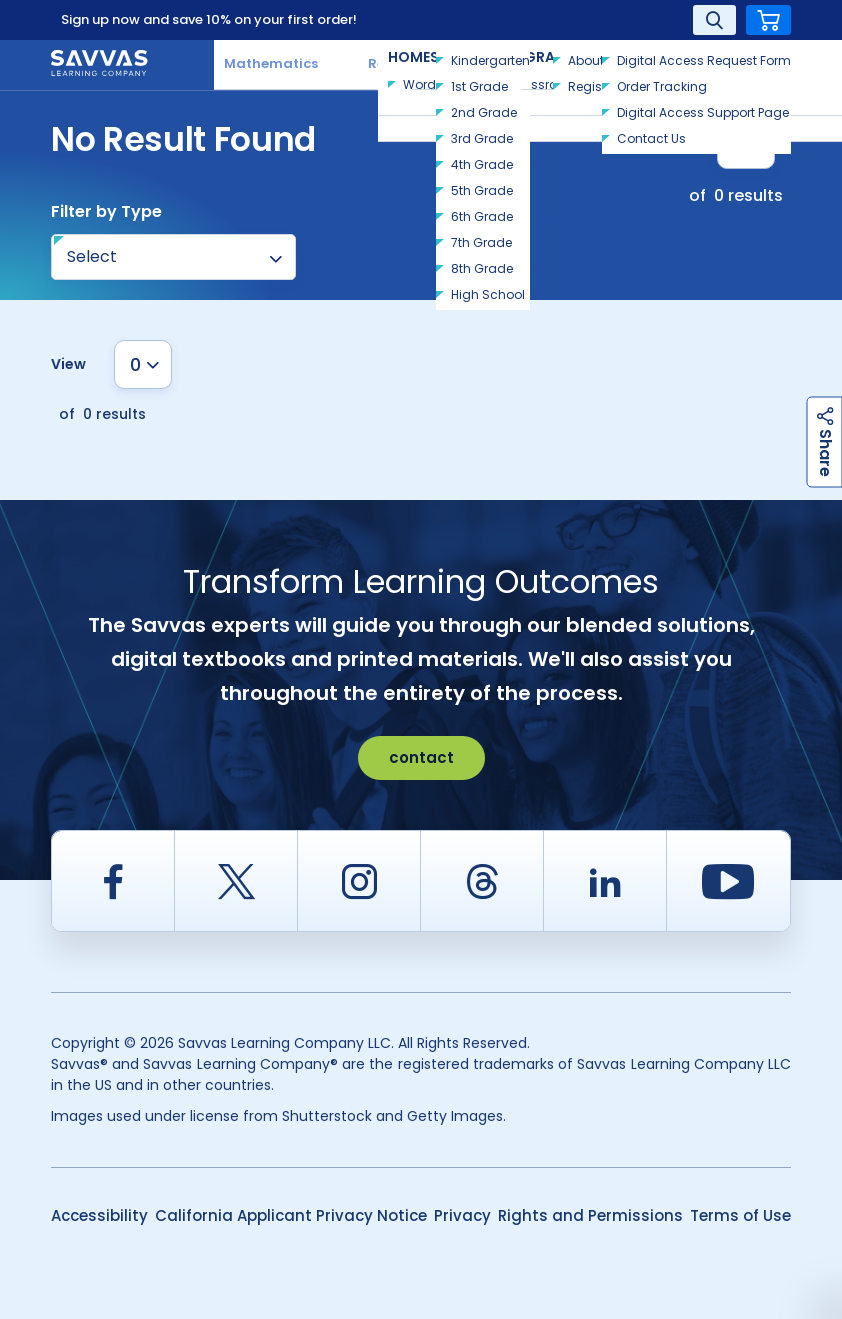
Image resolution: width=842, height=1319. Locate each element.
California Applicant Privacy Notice (291, 1215)
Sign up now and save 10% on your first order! (209, 19)
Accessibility (99, 1215)
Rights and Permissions (590, 1215)
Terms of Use (740, 1215)
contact (421, 757)
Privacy (462, 1215)
